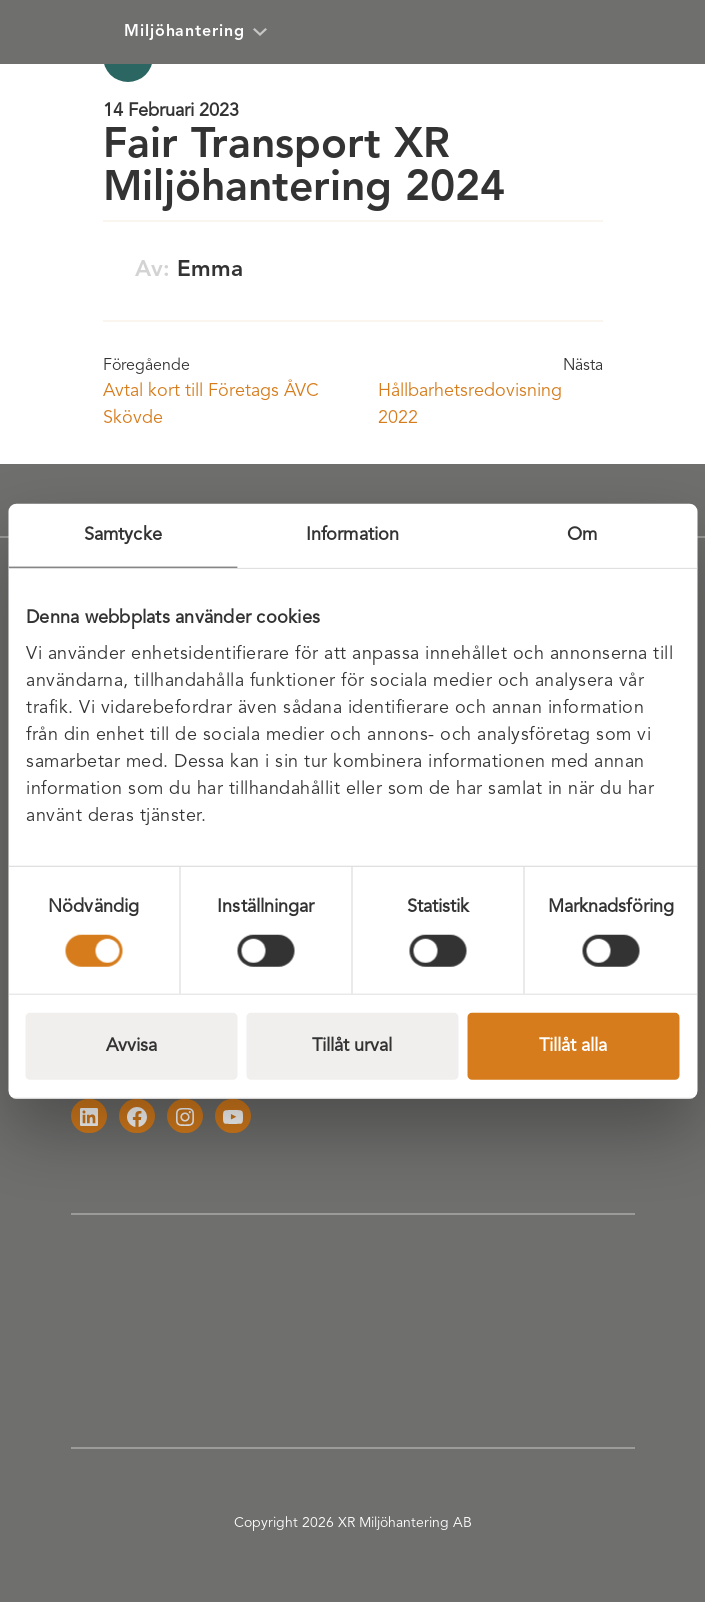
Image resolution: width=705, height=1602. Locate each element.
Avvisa (131, 1045)
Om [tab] (582, 535)
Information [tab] (352, 535)
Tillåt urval (352, 1045)
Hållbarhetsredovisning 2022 (470, 404)
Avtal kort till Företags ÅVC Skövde (211, 404)
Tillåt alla (573, 1045)
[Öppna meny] (661, 32)
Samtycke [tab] (123, 535)
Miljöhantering (195, 32)
